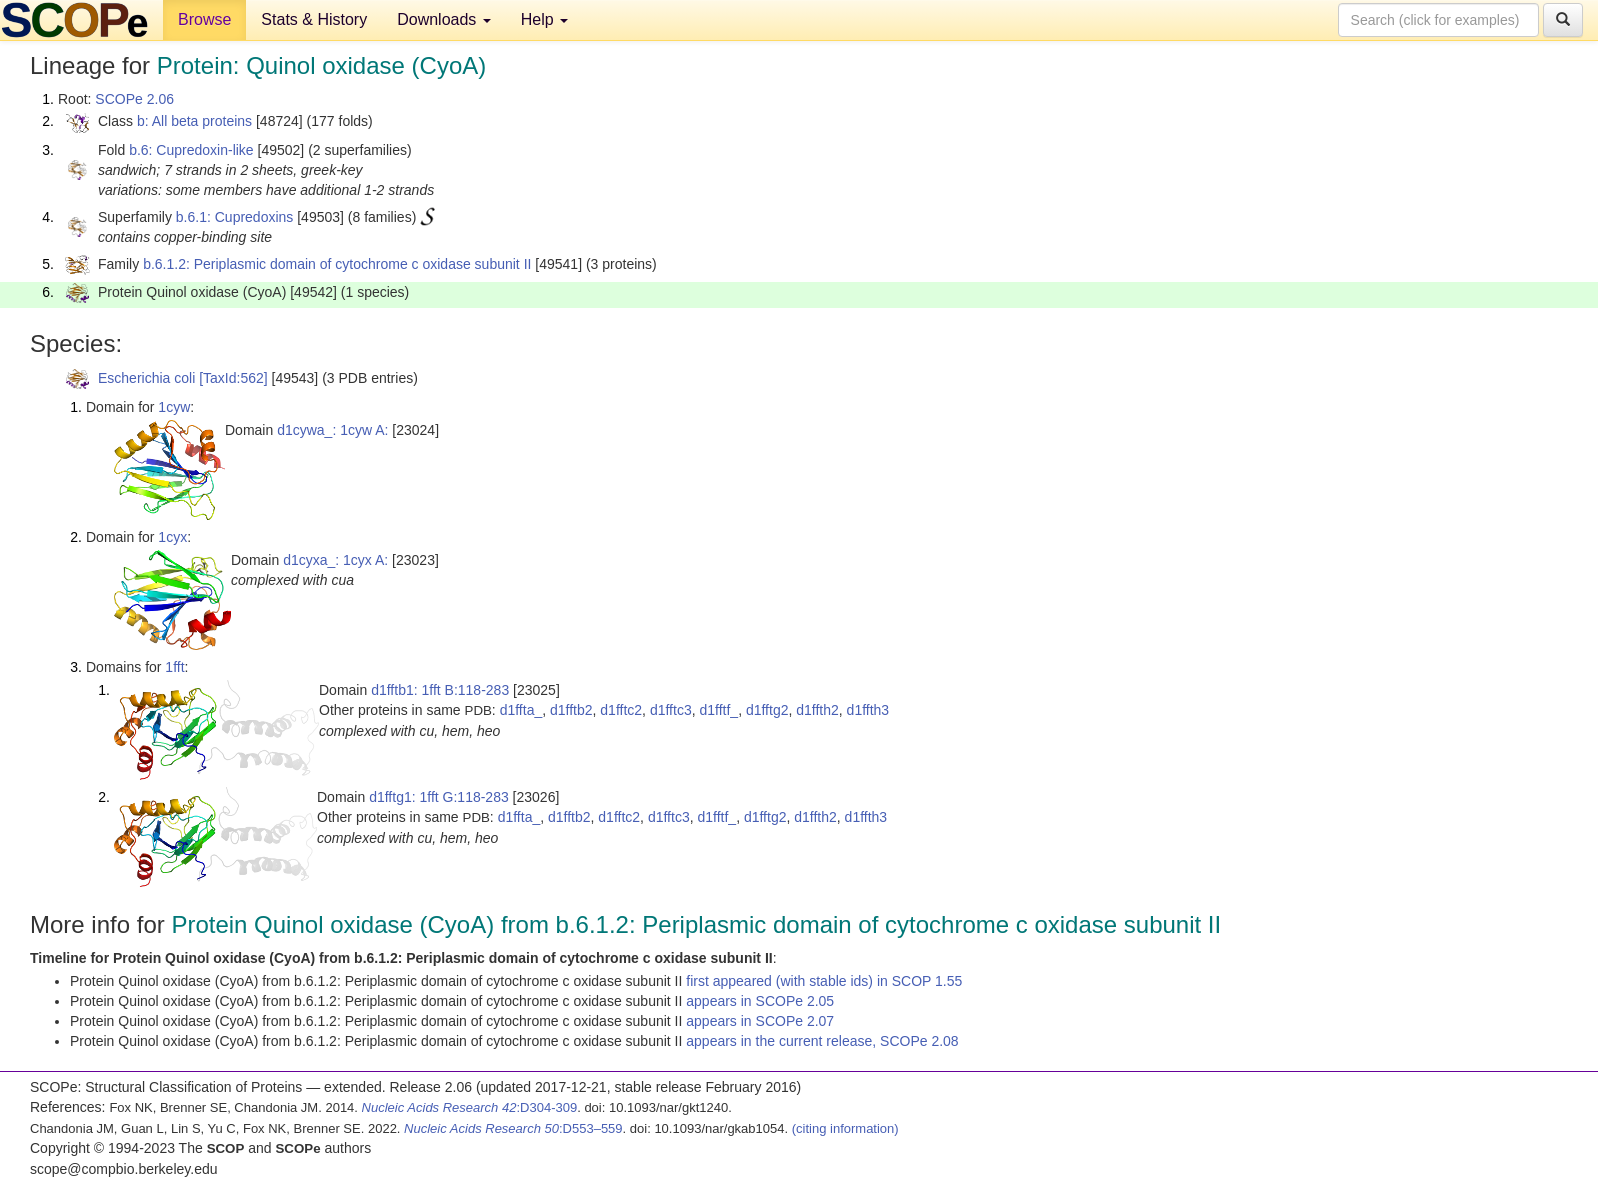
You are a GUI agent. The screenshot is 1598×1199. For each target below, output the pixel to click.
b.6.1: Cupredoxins (235, 217)
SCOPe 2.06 (134, 99)
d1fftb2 (571, 710)
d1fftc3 (671, 710)
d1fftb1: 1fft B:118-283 (440, 690)
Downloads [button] (444, 19)
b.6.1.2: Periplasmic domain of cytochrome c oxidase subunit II (337, 264)
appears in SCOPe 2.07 (760, 1021)
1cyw (174, 407)
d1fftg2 (767, 710)
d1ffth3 (868, 710)
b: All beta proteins (194, 121)
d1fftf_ (718, 710)
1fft (174, 667)
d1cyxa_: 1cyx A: (335, 560)
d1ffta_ (521, 710)
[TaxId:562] (233, 378)
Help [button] (544, 19)
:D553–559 (513, 1128)
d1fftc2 (621, 710)
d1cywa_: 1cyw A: (332, 430)
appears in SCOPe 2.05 (760, 1001)
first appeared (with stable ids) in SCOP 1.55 (824, 981)
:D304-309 (470, 1107)
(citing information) (845, 1128)
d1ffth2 (817, 710)
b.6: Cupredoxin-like (191, 150)
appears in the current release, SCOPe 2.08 (822, 1041)
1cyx (172, 537)
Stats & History (314, 19)
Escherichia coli (146, 378)
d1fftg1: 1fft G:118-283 (439, 797)
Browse (204, 19)
